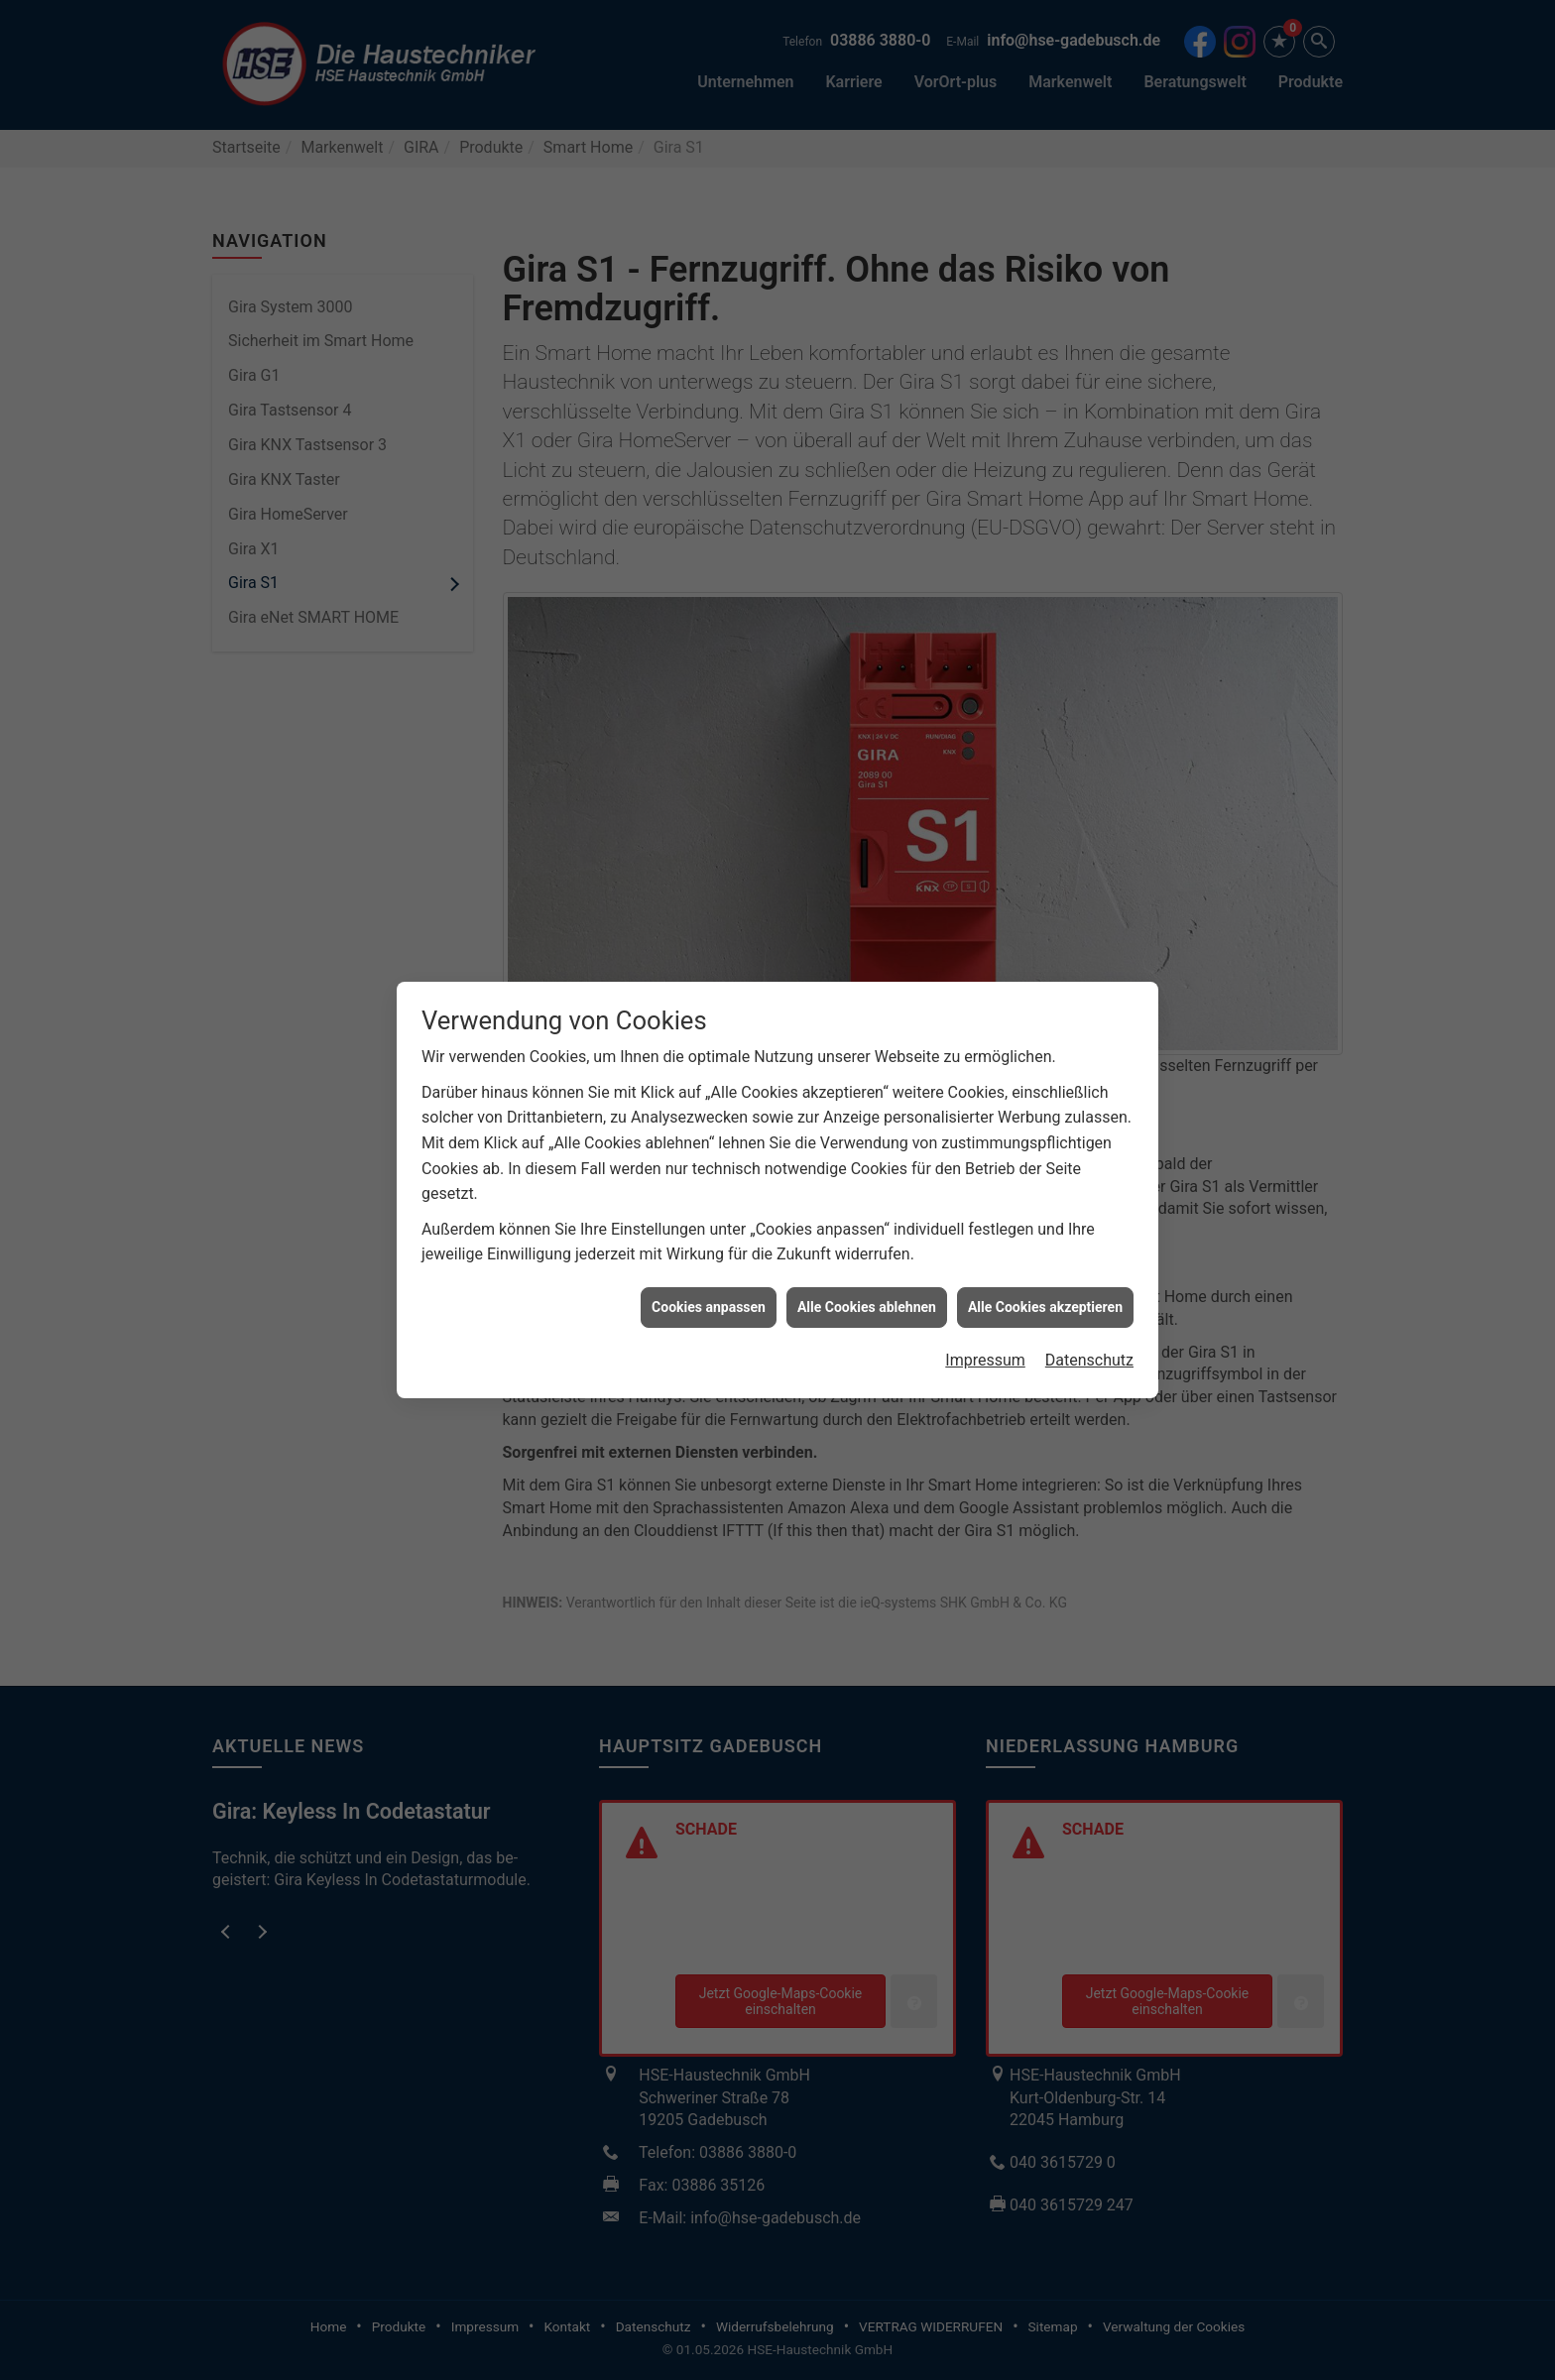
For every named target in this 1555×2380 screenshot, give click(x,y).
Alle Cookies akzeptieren (1045, 1244)
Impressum (985, 1298)
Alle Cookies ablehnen (866, 1244)
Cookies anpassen (709, 1244)
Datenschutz (1089, 1298)
